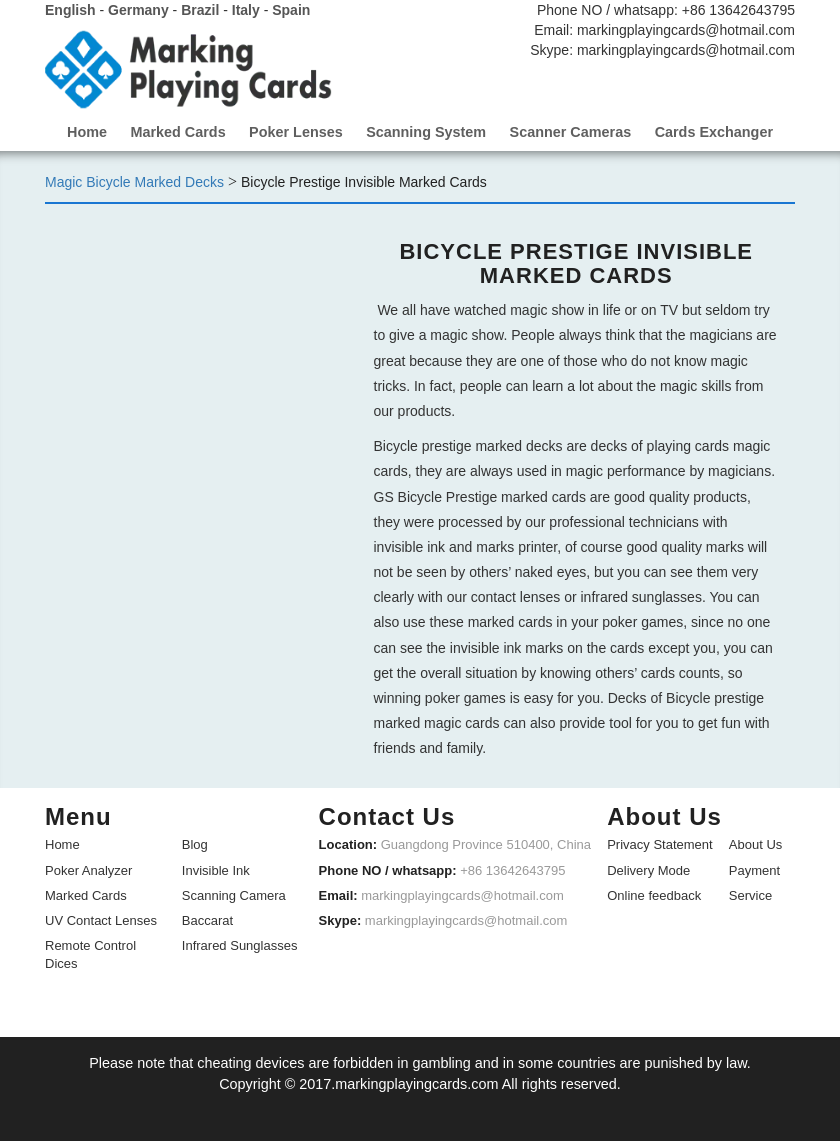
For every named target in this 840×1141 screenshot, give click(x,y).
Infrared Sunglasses (240, 943)
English (70, 10)
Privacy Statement (660, 843)
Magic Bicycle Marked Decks (134, 181)
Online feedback (654, 893)
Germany (138, 10)
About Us (755, 843)
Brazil (200, 10)
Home (62, 843)
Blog (195, 843)
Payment (754, 868)
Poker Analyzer (88, 868)
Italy (246, 10)
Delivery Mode (648, 868)
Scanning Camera (234, 893)
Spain (291, 10)
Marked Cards (86, 893)
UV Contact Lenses (101, 918)
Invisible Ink (216, 868)
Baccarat (207, 918)
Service (750, 893)
